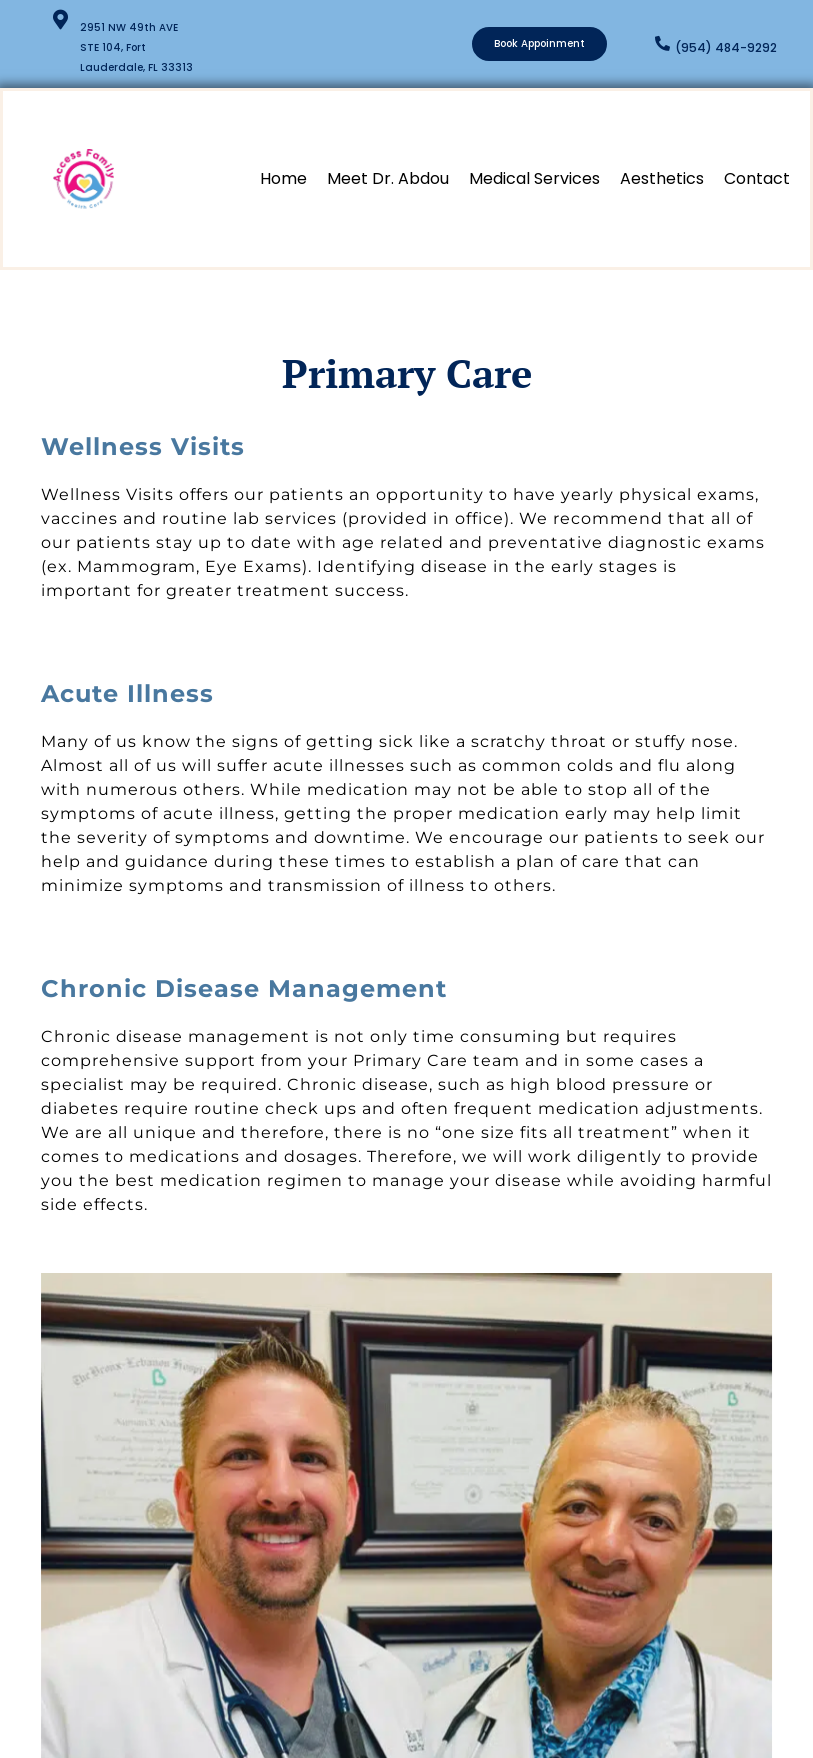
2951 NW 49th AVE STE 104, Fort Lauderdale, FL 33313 (136, 47)
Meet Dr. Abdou (388, 178)
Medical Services (534, 178)
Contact (757, 178)
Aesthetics (662, 178)
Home (283, 178)
